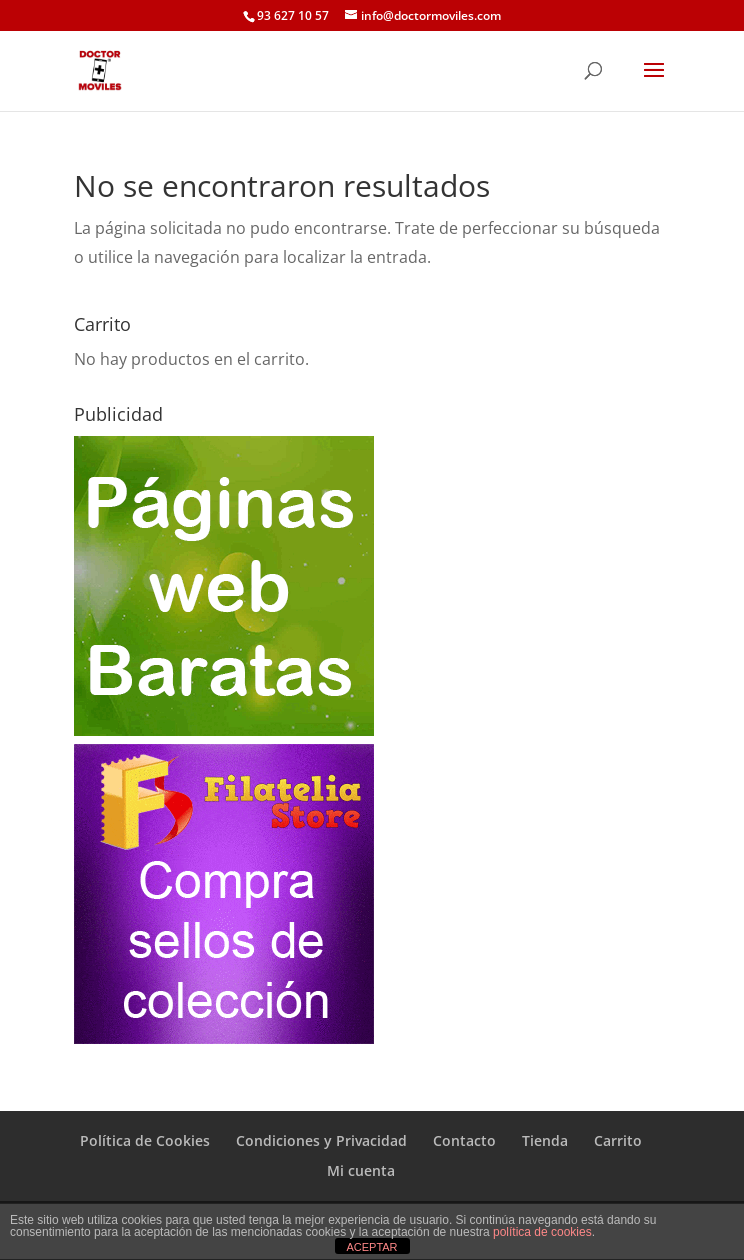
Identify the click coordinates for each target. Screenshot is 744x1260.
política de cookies (542, 1232)
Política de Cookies (145, 1140)
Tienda (545, 1140)
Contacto (464, 1140)
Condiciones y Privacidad (321, 1140)
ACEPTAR (371, 1247)
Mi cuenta (361, 1170)
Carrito (618, 1140)
